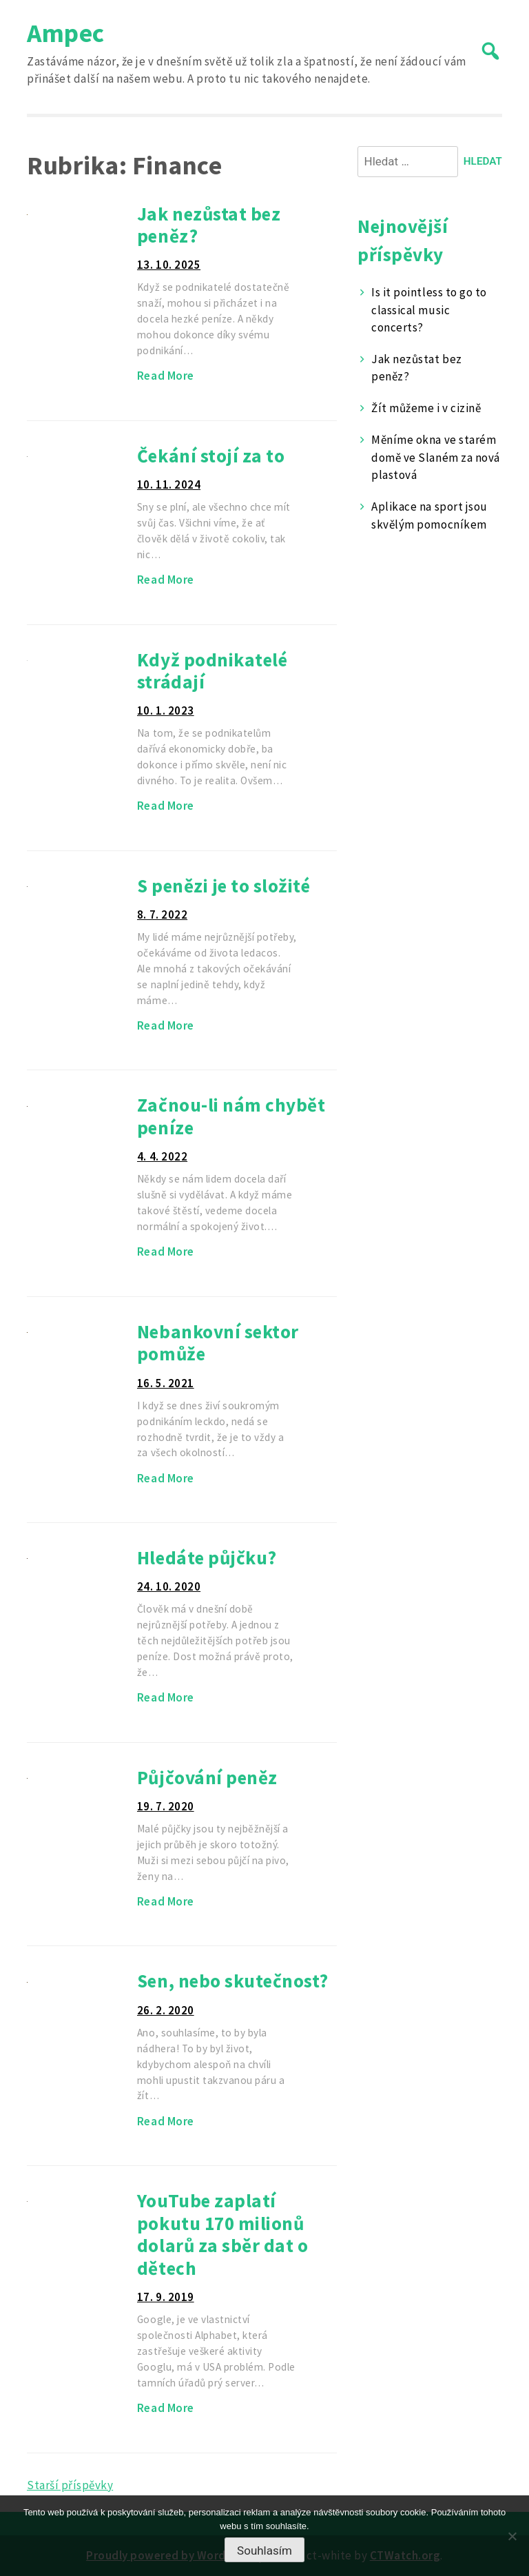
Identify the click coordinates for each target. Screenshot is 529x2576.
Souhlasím (264, 2550)
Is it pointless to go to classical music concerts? (428, 310)
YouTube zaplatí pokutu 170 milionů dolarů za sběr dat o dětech (222, 2234)
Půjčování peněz (207, 1777)
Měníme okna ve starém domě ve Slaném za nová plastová (435, 457)
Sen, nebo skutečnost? (233, 1980)
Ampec (66, 33)
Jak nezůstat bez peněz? (208, 225)
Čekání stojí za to (210, 455)
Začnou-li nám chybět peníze (231, 1116)
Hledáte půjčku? (207, 1557)
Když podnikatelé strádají (212, 671)
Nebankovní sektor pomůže (218, 1343)
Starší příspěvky (70, 2485)
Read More (165, 375)
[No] (512, 2536)
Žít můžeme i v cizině (426, 408)
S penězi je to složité (223, 885)
